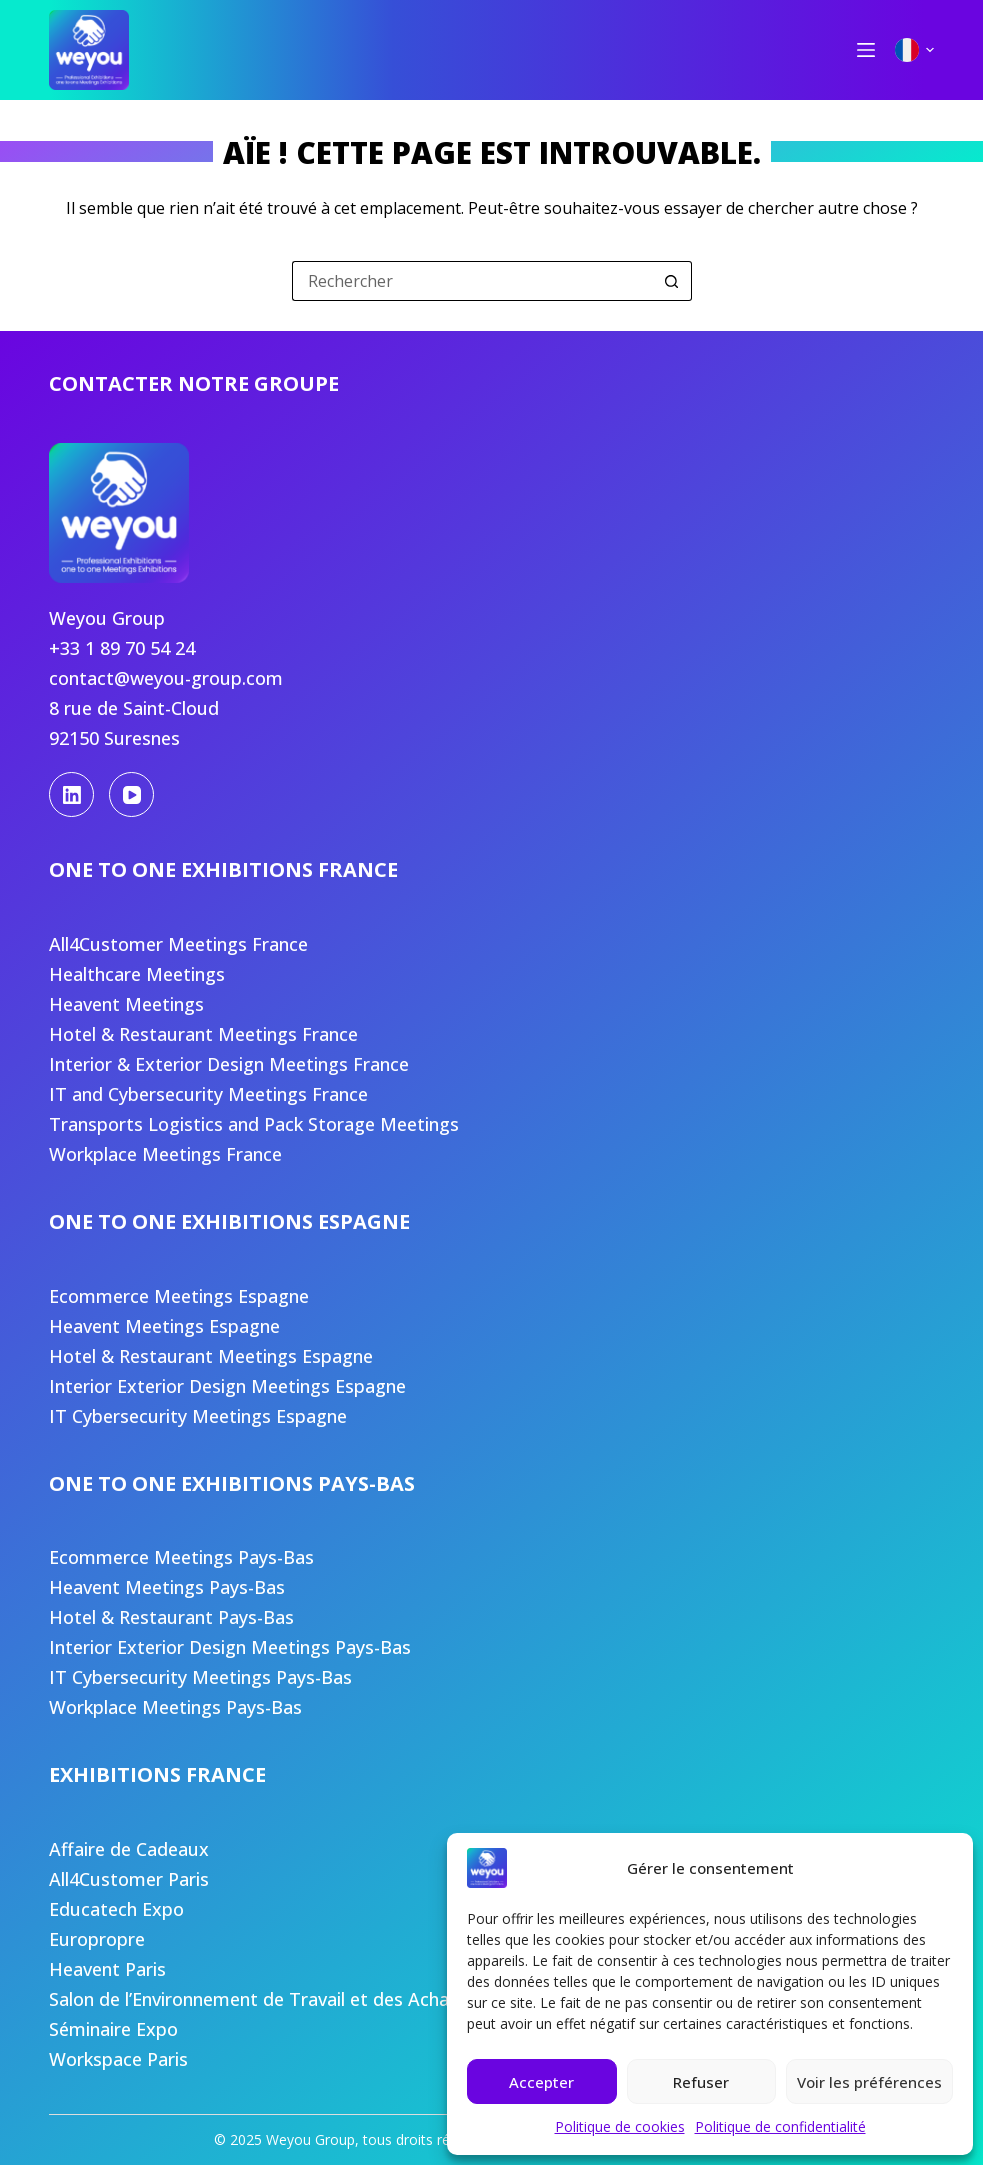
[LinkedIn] (71, 794)
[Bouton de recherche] (672, 281)
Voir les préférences (869, 2082)
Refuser (701, 2082)
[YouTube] (131, 794)
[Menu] (866, 50)
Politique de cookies (620, 2126)
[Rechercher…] (472, 281)
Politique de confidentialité (780, 2126)
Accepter (541, 2082)
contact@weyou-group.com (166, 678)
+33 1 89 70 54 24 (122, 648)
